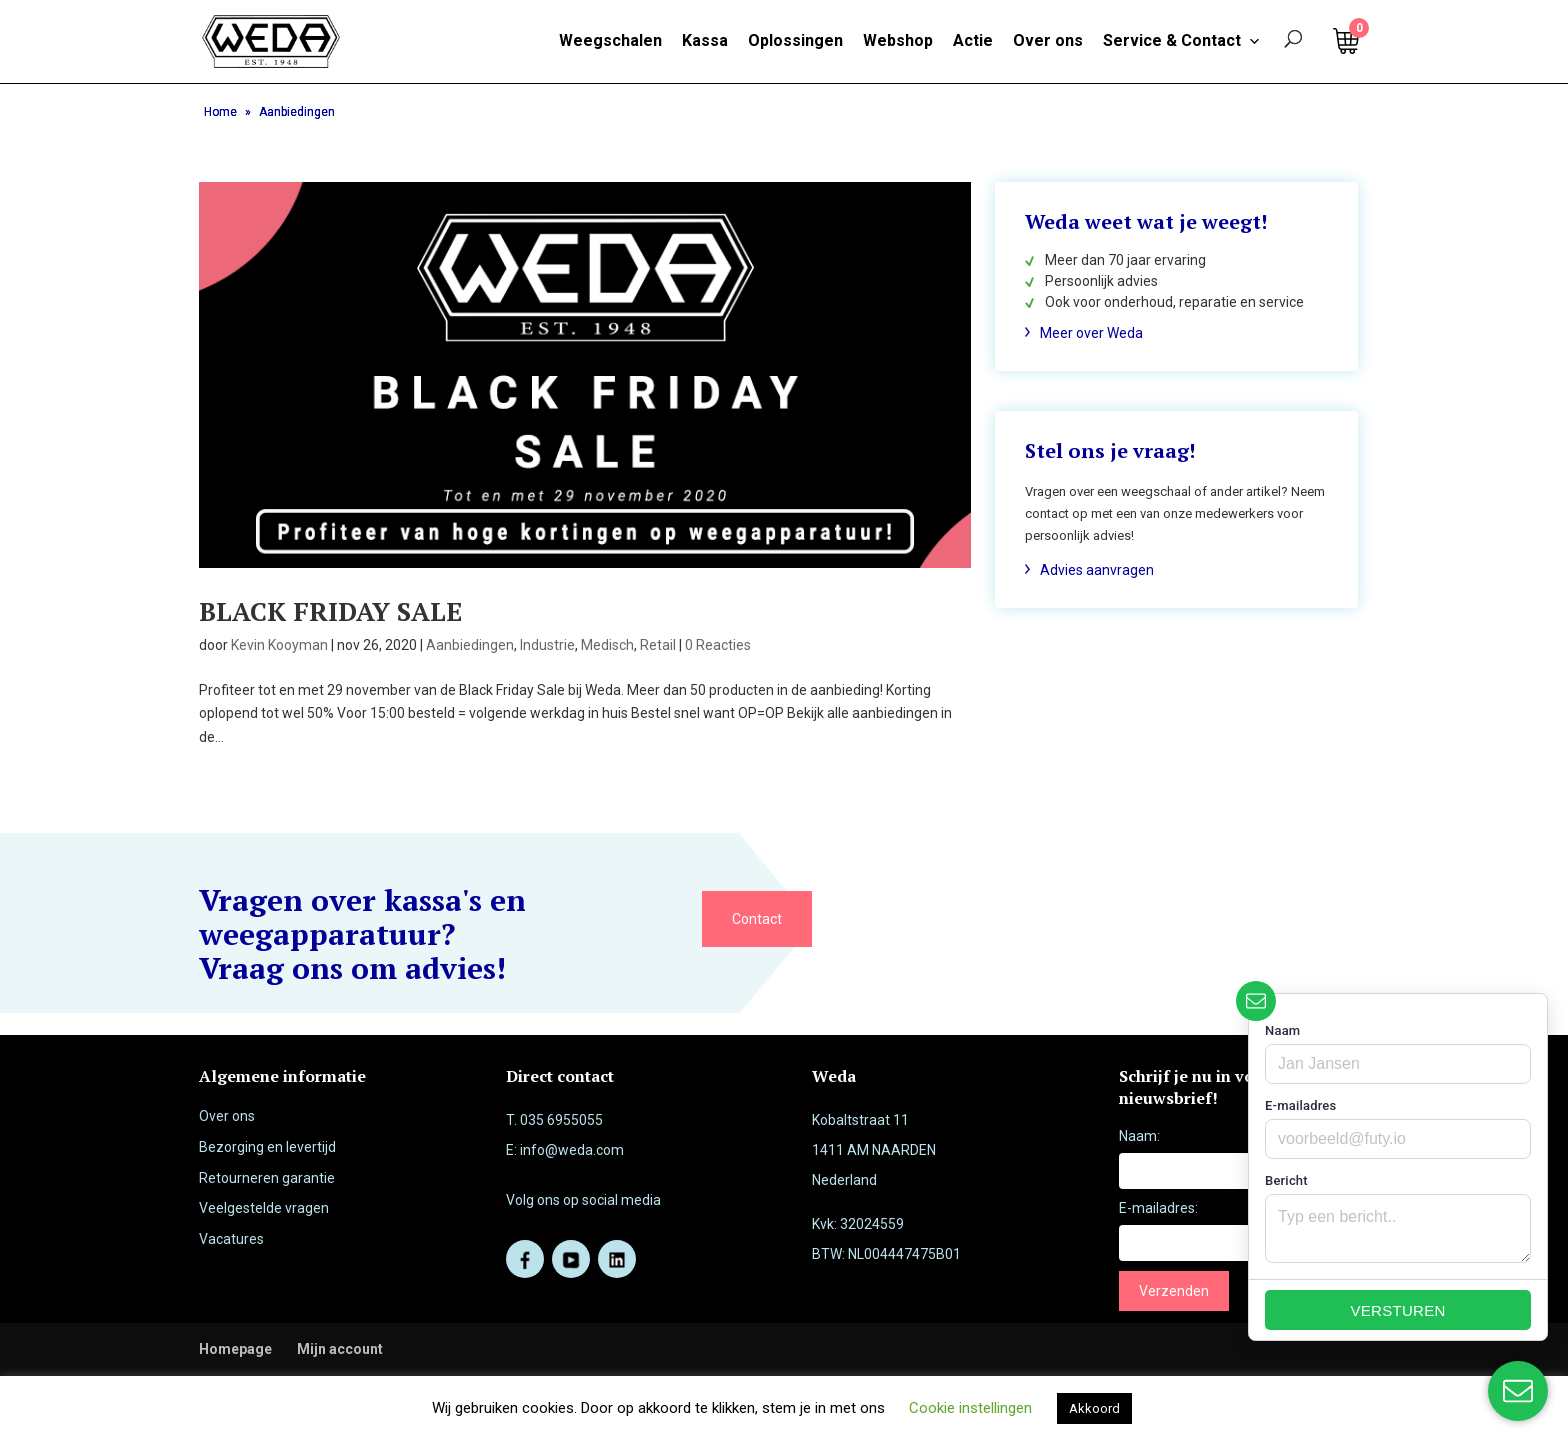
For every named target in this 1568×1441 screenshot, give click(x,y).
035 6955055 (561, 1120)
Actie (973, 40)
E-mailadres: (1158, 1208)
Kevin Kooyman (279, 645)
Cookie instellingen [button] (970, 1408)
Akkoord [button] (1094, 1408)
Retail (658, 645)
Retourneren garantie (267, 1178)
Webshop (898, 40)
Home (220, 112)
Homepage (235, 1349)
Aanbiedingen (470, 645)
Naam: (1139, 1136)
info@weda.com (572, 1150)
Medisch (607, 645)
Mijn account (340, 1349)
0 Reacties (718, 645)
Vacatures (231, 1239)
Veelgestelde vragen (264, 1208)
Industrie (547, 645)
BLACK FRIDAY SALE (330, 611)
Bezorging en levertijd (267, 1147)
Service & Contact (1181, 41)
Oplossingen (795, 40)
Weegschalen (610, 40)
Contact (757, 919)
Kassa (705, 40)
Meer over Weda (1091, 333)
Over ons (1048, 40)
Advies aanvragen (1097, 570)
